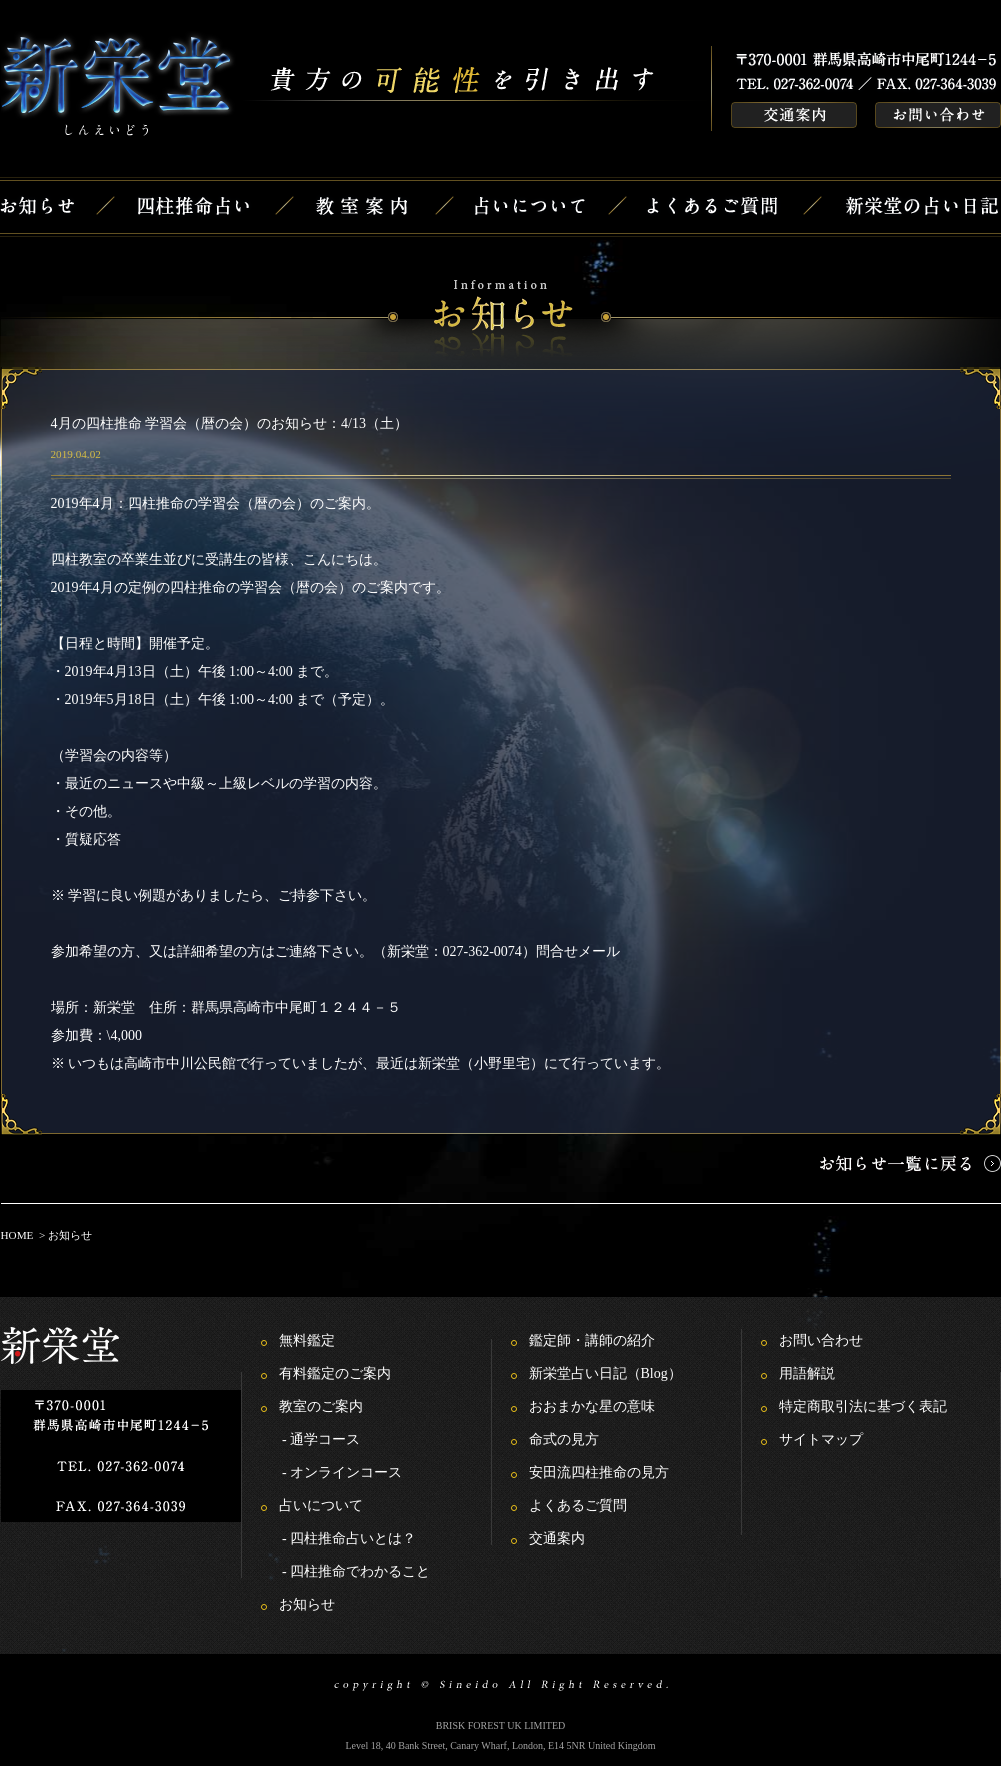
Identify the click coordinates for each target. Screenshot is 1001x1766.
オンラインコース (346, 1472)
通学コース (325, 1439)
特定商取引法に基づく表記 (863, 1406)
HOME (17, 1235)
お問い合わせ (821, 1340)
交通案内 (557, 1538)
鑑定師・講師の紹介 (592, 1340)
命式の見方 (564, 1439)
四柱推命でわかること (360, 1571)
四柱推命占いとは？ (353, 1538)
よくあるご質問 (578, 1505)
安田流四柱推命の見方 (599, 1472)
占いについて (321, 1505)
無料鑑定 (307, 1340)
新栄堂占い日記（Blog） (605, 1373)
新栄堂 (114, 1007)
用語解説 (807, 1373)
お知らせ (307, 1604)
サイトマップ (821, 1439)
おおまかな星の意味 (592, 1406)
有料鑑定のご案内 (335, 1373)
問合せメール (578, 951)
